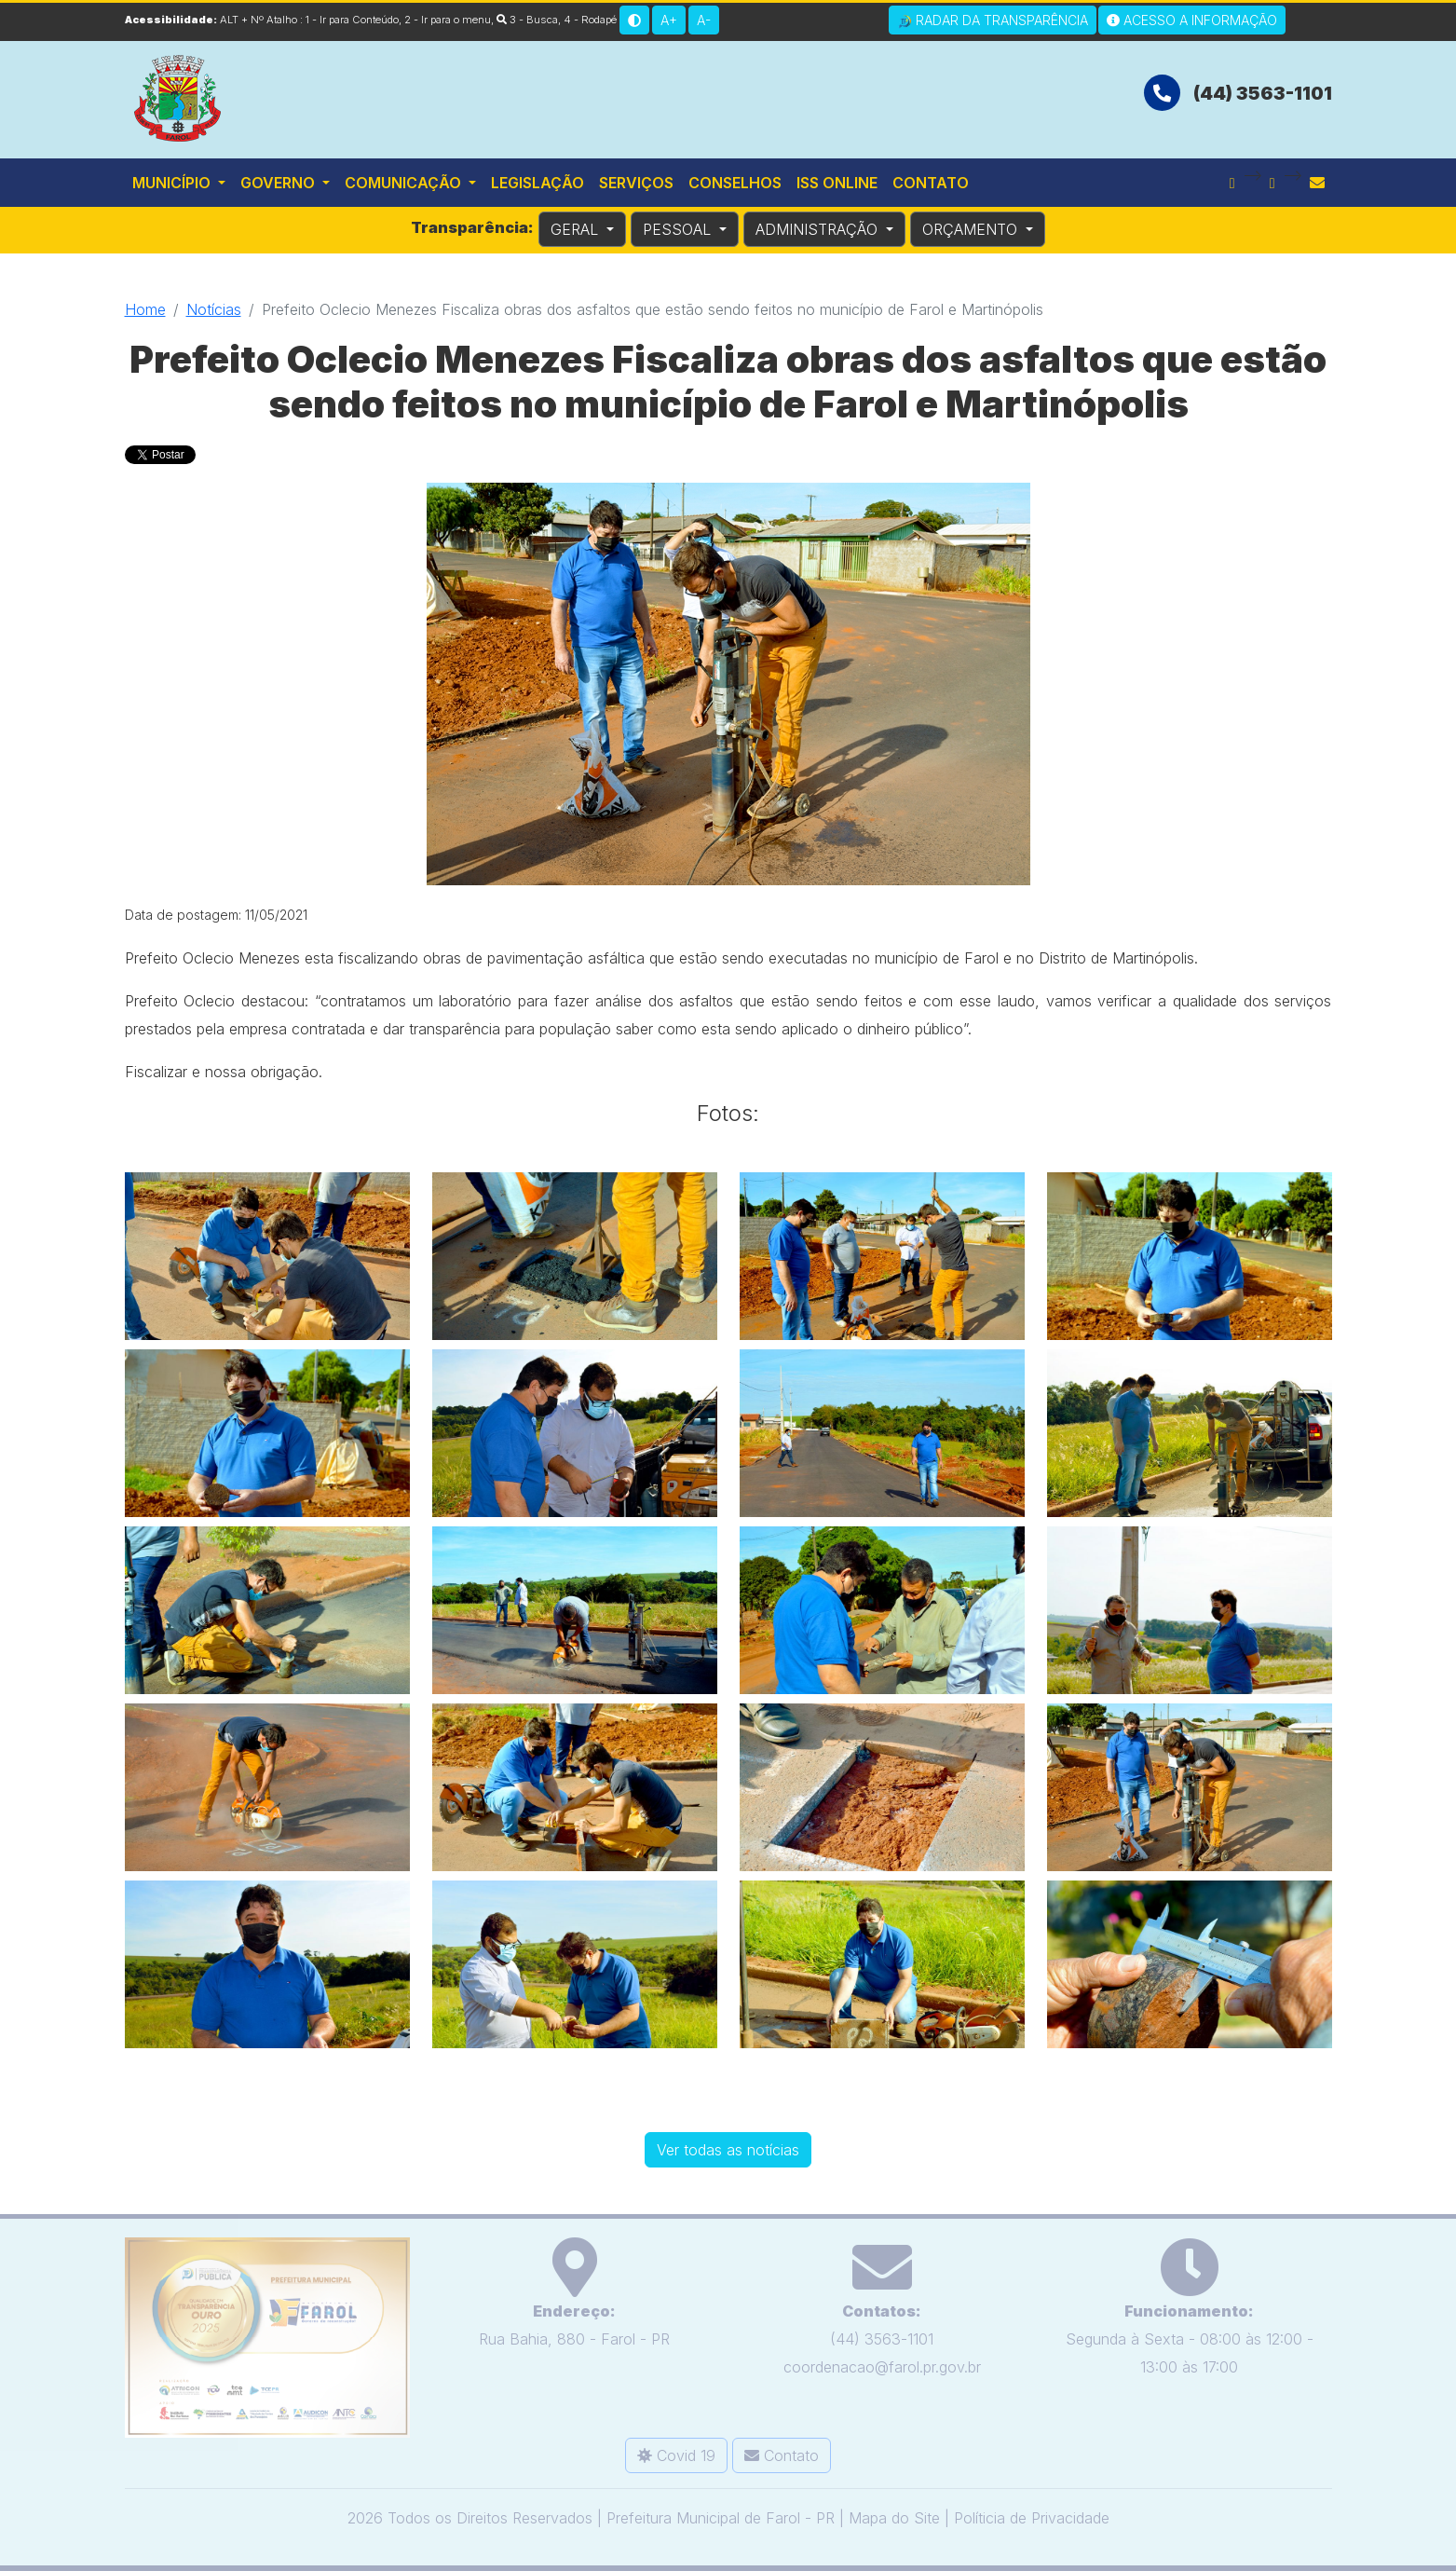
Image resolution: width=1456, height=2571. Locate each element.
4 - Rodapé (590, 19)
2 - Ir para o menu (447, 19)
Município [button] (173, 182)
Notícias (213, 309)
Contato (930, 182)
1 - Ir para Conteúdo (352, 19)
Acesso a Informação (1192, 20)
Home (145, 309)
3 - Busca (527, 19)
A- (704, 20)
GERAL (577, 229)
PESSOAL (679, 229)
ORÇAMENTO (972, 229)
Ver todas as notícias (728, 2146)
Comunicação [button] (405, 182)
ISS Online (837, 182)
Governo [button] (279, 182)
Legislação (537, 182)
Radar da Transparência (992, 20)
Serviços (636, 182)
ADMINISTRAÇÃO (818, 229)
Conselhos (735, 182)
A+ (668, 20)
